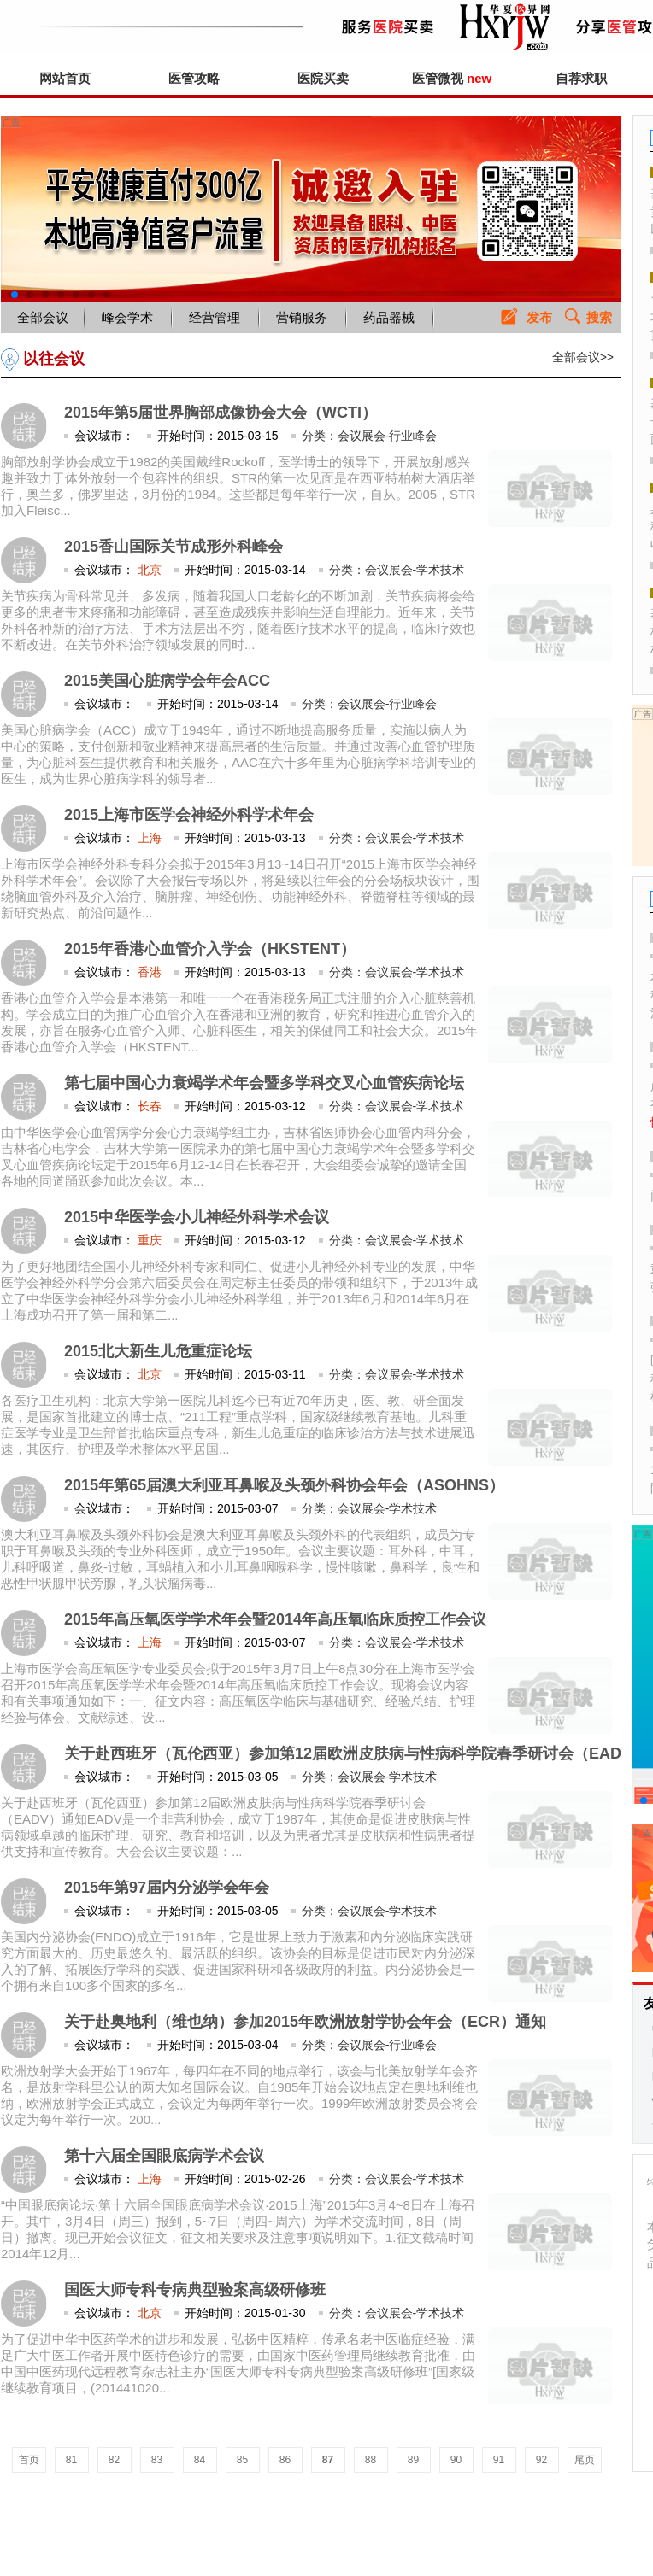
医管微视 (451, 78)
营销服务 (301, 317)
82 (114, 2460)
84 (199, 2460)
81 (71, 2460)
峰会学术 (127, 317)
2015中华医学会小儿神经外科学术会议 (196, 1217)
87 (327, 2460)
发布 (539, 317)
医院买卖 (323, 78)
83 (156, 2460)
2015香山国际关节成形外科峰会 (173, 546)
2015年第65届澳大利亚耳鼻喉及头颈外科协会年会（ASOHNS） (284, 1485)
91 (498, 2460)
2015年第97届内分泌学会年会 (166, 1887)
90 (456, 2460)
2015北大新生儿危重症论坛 (158, 1351)
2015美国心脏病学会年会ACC (167, 680)
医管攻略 (194, 78)
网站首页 (65, 78)
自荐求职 (581, 78)
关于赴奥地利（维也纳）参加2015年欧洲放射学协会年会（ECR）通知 (305, 2021)
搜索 (599, 317)
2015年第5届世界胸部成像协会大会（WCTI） (220, 412)
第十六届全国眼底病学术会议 (164, 2155)
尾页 (584, 2460)
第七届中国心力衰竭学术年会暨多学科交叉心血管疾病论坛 (264, 1083)
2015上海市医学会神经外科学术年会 (189, 814)
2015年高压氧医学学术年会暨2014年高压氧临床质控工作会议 (275, 1619)
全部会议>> (583, 357)
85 (242, 2460)
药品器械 (389, 317)
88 (370, 2460)
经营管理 (214, 317)
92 (541, 2460)
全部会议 (42, 317)
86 (285, 2460)
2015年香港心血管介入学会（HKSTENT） (210, 948)
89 (413, 2460)
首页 (29, 2460)
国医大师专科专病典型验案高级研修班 (195, 2289)
